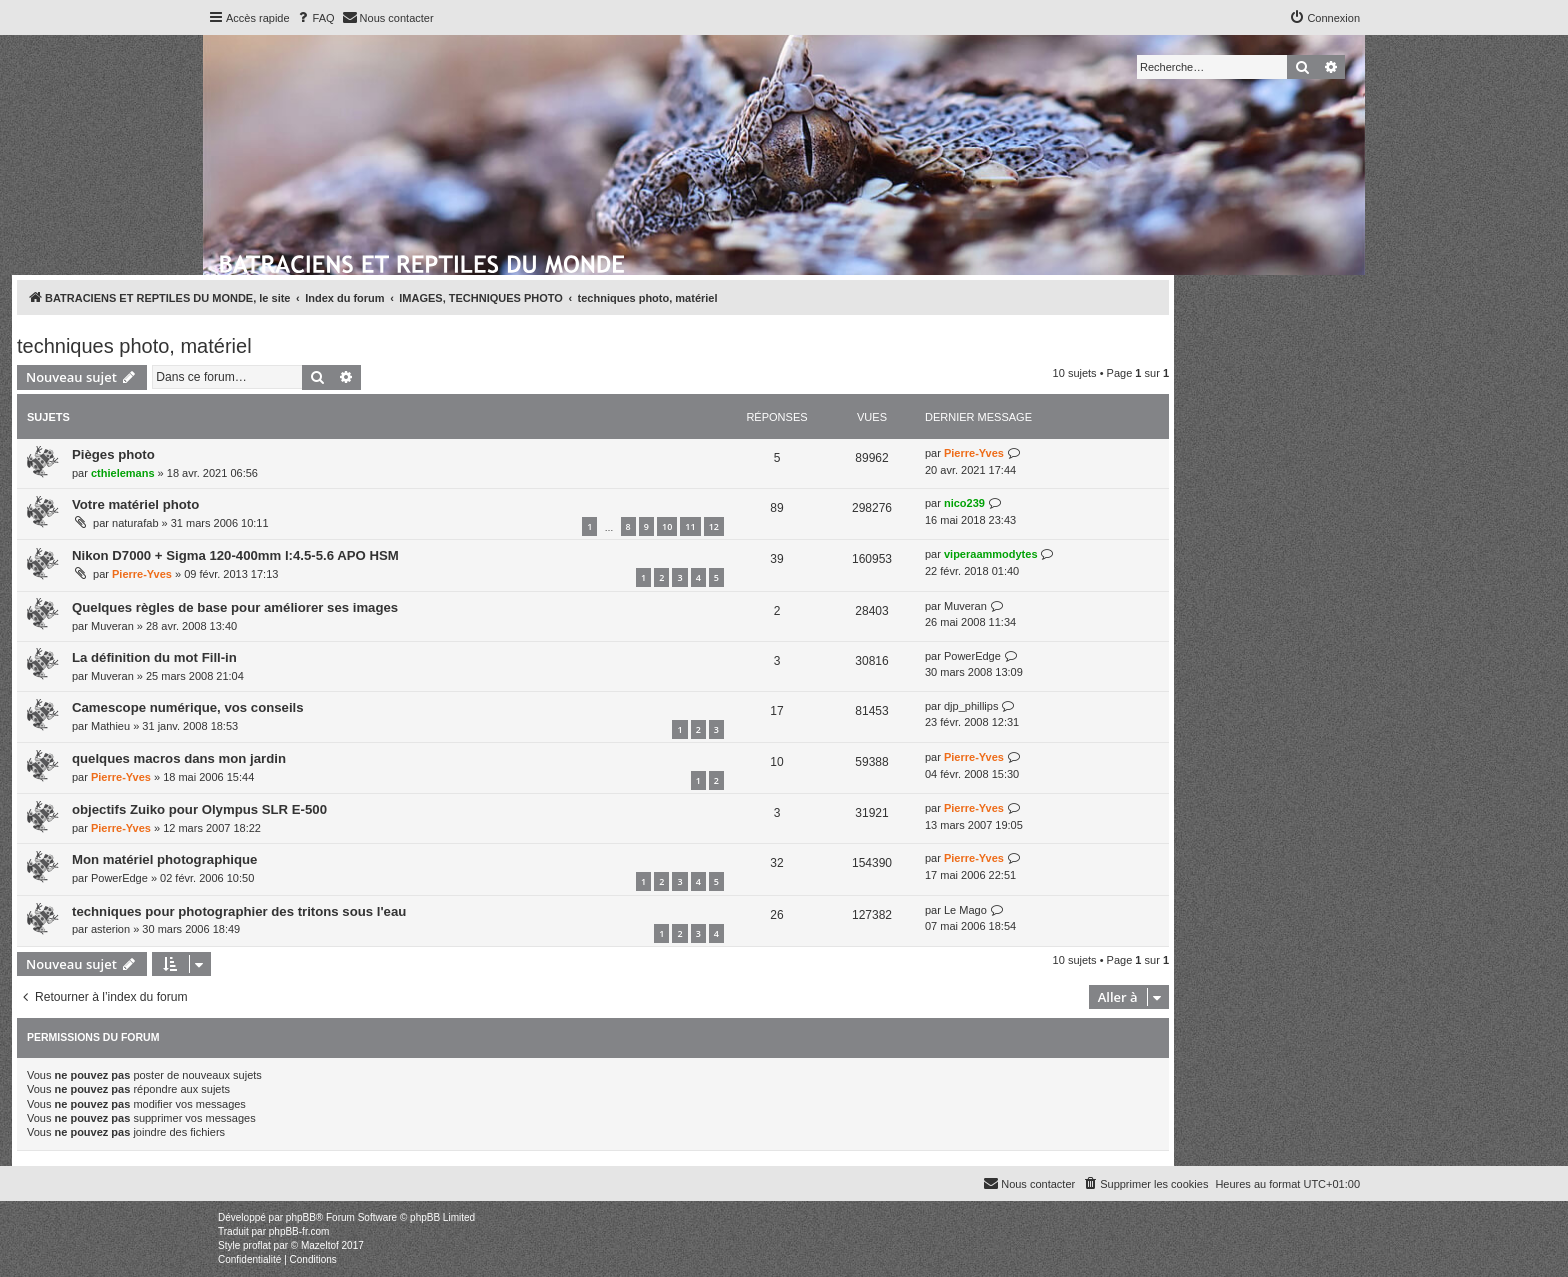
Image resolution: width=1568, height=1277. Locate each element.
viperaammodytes (991, 554)
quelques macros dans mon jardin (179, 758)
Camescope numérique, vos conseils (188, 707)
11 (690, 526)
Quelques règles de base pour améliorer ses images (235, 607)
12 (714, 526)
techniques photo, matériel (134, 346)
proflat (257, 1245)
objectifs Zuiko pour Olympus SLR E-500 (199, 809)
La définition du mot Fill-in (154, 657)
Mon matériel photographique (164, 859)
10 (667, 526)
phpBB (301, 1217)
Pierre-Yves (974, 453)
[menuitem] (315, 18)
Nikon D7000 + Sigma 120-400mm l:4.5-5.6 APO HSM (235, 555)
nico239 (964, 503)
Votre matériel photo (135, 504)
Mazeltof (320, 1245)
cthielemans (123, 473)
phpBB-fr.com (299, 1231)
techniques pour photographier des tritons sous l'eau (239, 911)
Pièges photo (113, 454)
